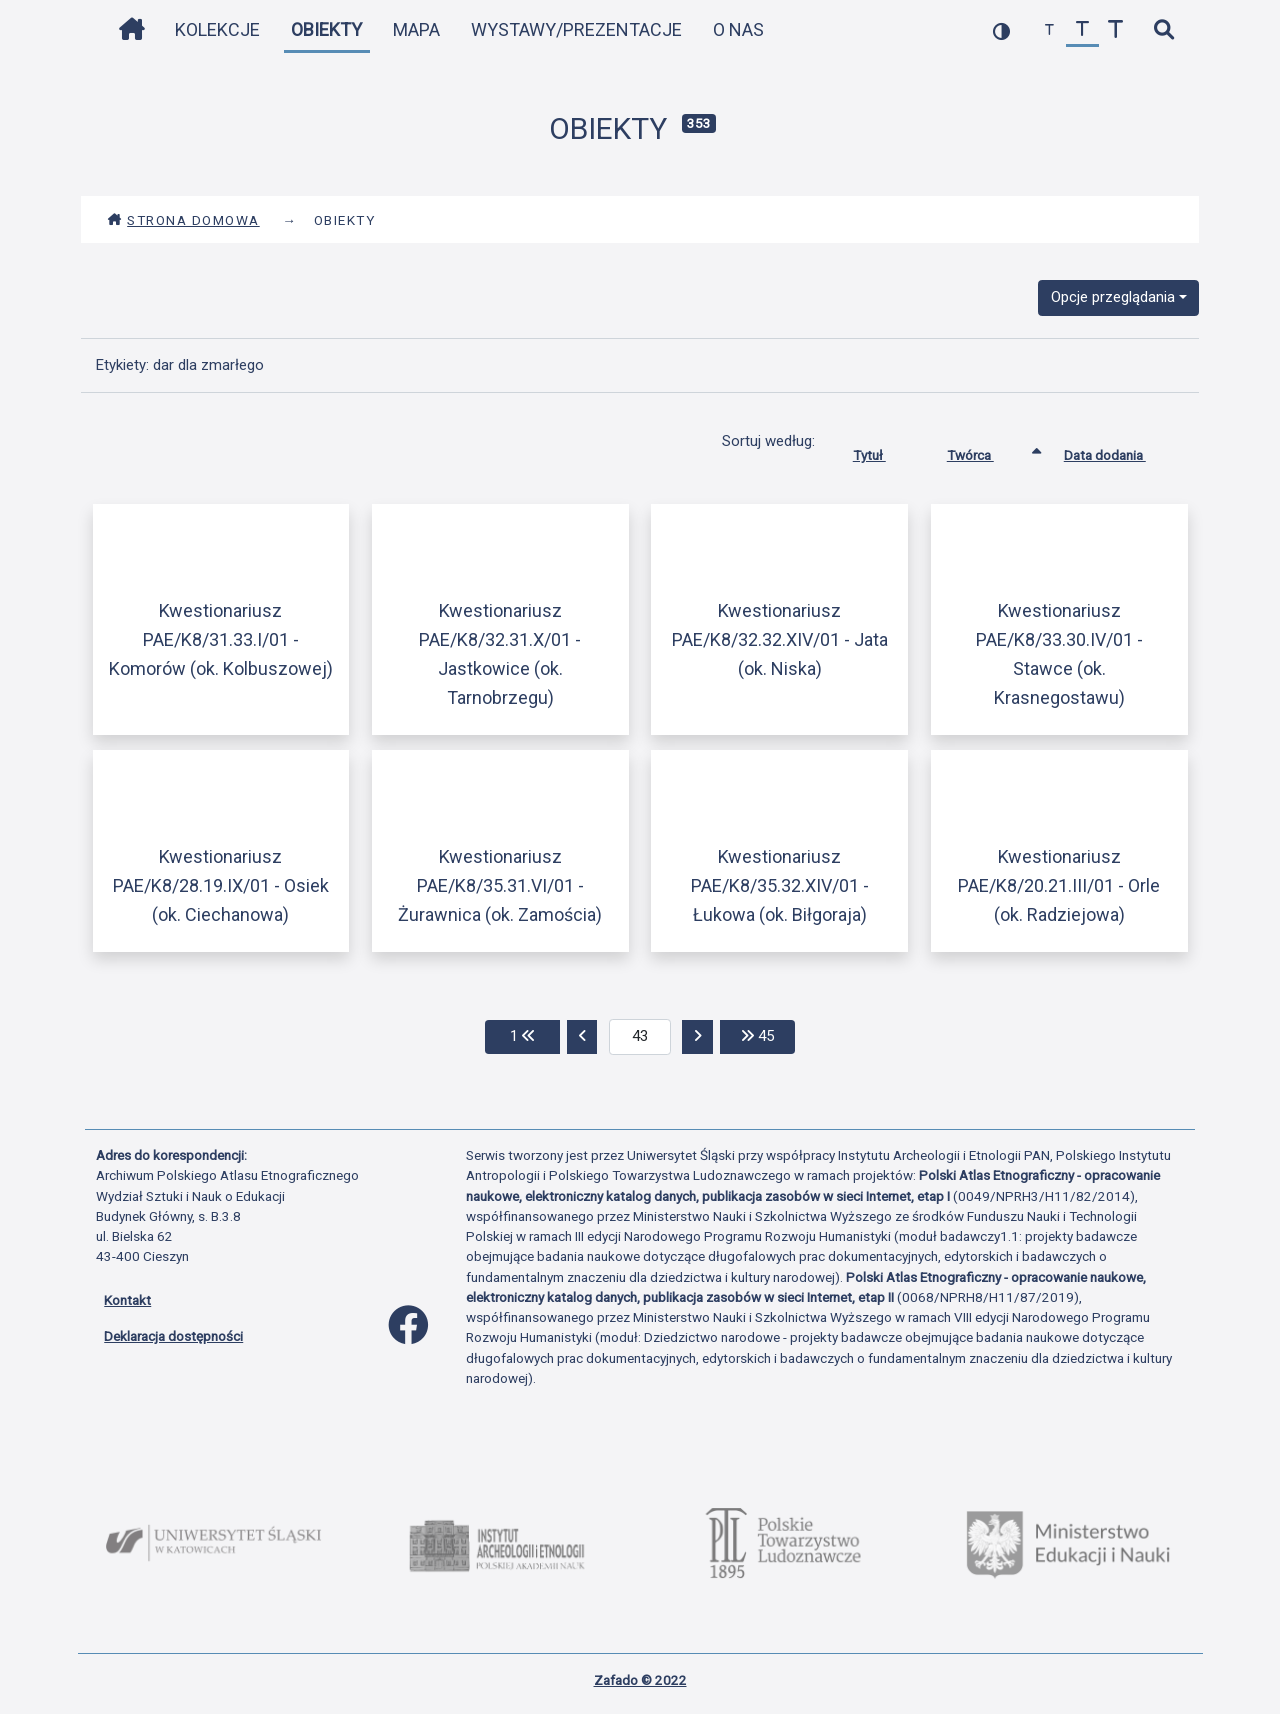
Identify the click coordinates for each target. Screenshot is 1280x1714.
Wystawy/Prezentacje (576, 29)
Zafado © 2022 (640, 1680)
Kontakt (127, 1300)
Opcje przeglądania (1113, 297)
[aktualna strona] (640, 1037)
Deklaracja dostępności (173, 1336)
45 (768, 1034)
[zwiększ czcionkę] (1115, 30)
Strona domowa (183, 220)
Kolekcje (217, 29)
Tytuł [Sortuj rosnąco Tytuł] (884, 451)
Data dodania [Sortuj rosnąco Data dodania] (1120, 451)
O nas (738, 29)
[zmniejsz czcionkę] (1049, 30)
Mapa (416, 29)
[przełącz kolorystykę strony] (1001, 30)
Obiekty (326, 29)
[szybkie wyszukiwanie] (1163, 30)
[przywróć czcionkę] (1082, 30)
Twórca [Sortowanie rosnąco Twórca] (985, 451)
